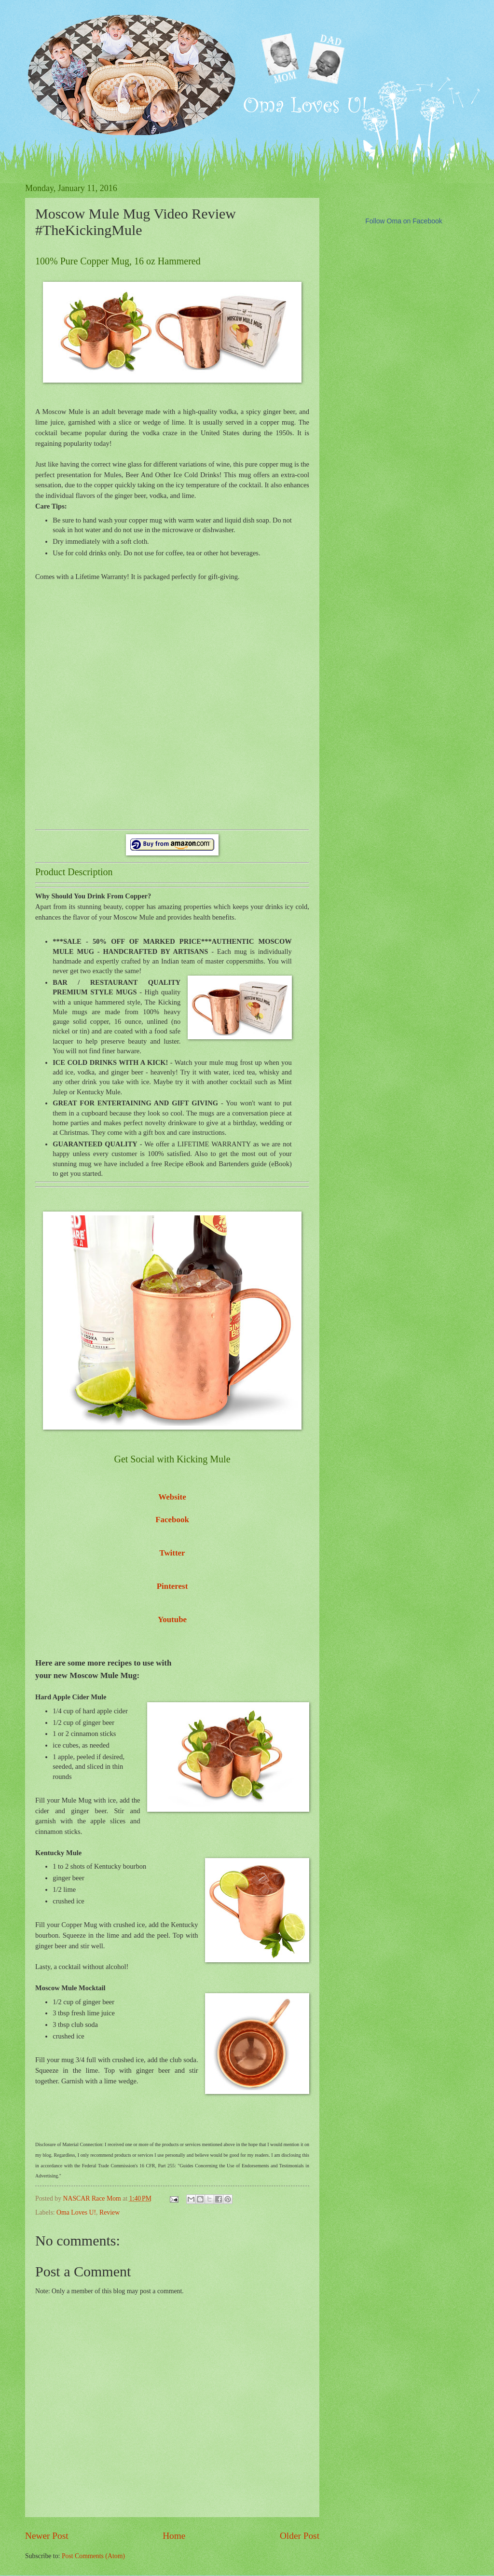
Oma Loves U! (76, 2212)
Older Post (299, 2536)
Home (174, 2536)
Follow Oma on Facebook (403, 221)
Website (172, 1497)
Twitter (172, 1552)
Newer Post (47, 2536)
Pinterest (172, 1586)
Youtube (172, 1619)
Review (109, 2212)
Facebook (172, 1519)
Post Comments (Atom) (93, 2556)
